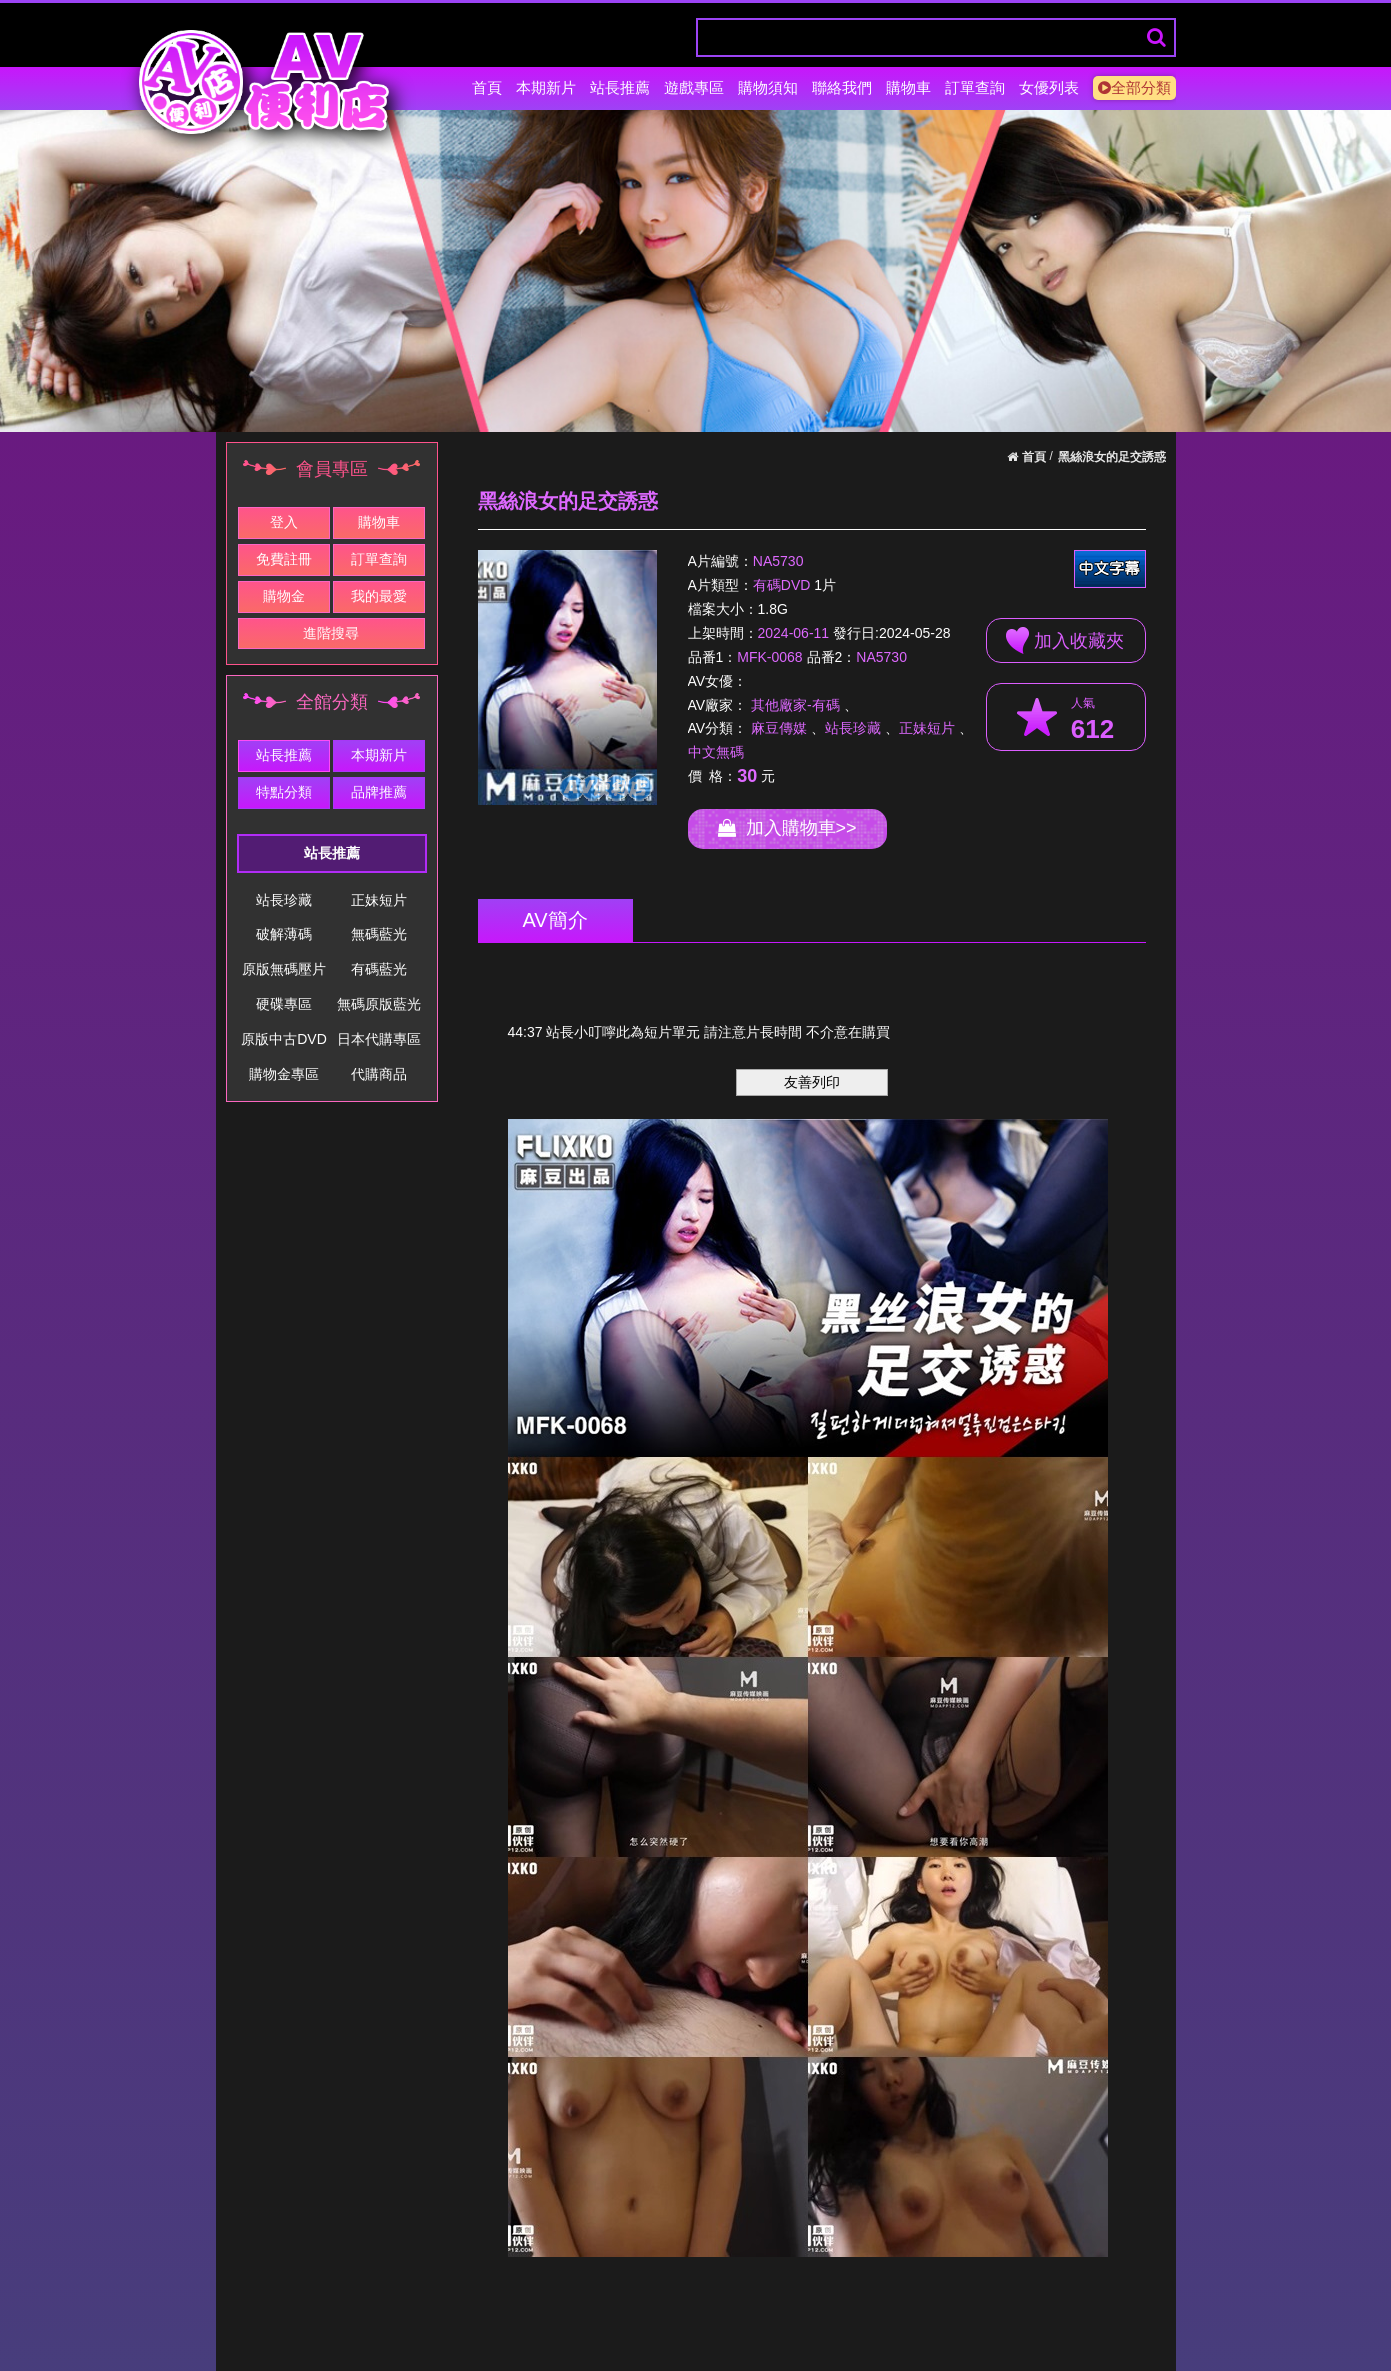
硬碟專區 (284, 1004)
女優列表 (1049, 87)
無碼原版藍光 (379, 1004)
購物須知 (768, 87)
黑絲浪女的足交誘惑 (1112, 457)
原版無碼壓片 (284, 969)
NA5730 (778, 561)
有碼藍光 (379, 969)
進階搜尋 (331, 633)
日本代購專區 (379, 1039)
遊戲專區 (694, 87)
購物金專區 (284, 1074)
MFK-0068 (769, 657)
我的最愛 (379, 596)
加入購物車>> (787, 828)
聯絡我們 (842, 87)
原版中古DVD (284, 1039)
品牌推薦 (379, 792)
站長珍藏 (284, 900)
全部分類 (1134, 87)
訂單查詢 (975, 87)
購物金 (284, 596)
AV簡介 (555, 920)
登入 (284, 522)
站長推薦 (620, 87)
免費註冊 (284, 559)
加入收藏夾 (1065, 640)
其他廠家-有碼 (795, 705)
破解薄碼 (284, 934)
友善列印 (812, 1082)
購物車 (908, 87)
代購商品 (379, 1074)
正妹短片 (379, 900)
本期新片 (546, 87)
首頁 (487, 87)
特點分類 (284, 792)
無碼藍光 (379, 934)
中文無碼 (716, 752)
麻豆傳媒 (779, 728)
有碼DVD (782, 586)
